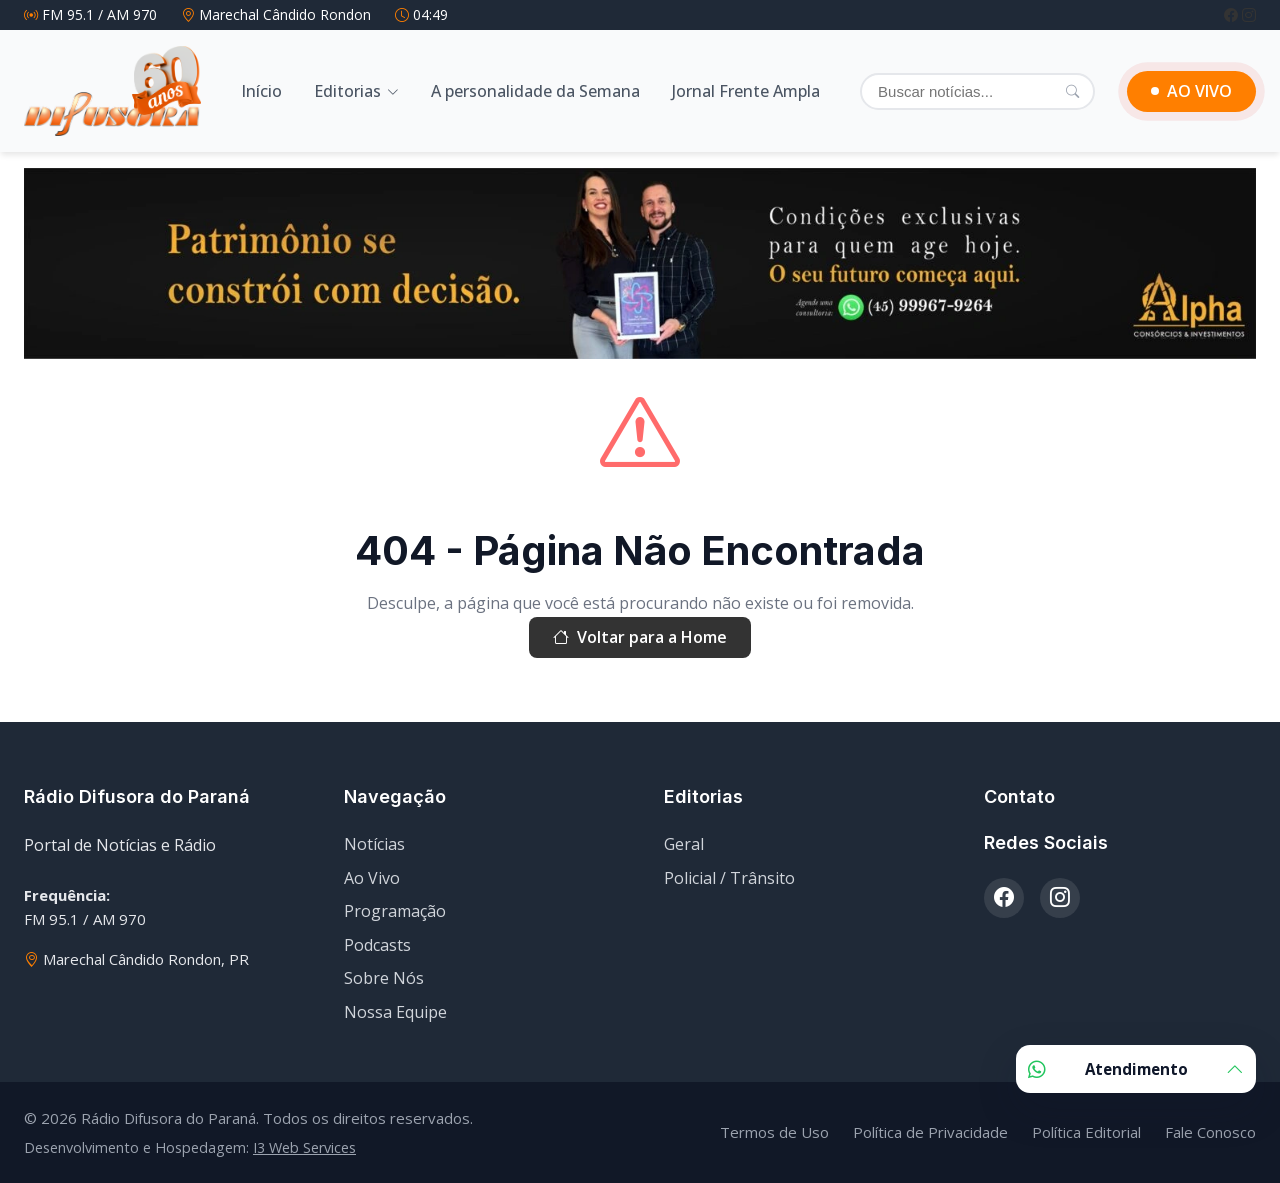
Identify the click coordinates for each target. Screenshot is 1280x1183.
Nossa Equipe (395, 1012)
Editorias (347, 91)
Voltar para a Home (640, 638)
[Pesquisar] (1072, 91)
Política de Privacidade (930, 1132)
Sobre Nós (384, 978)
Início (261, 91)
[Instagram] (1249, 14)
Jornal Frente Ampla (746, 91)
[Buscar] (977, 91)
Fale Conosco (1210, 1132)
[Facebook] (1233, 14)
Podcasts (377, 945)
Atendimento (1136, 1069)
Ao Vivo (372, 878)
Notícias (374, 844)
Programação (395, 911)
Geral (684, 844)
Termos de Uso (774, 1132)
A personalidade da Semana (535, 91)
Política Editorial (1086, 1132)
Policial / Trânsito (729, 878)
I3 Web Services (304, 1147)
